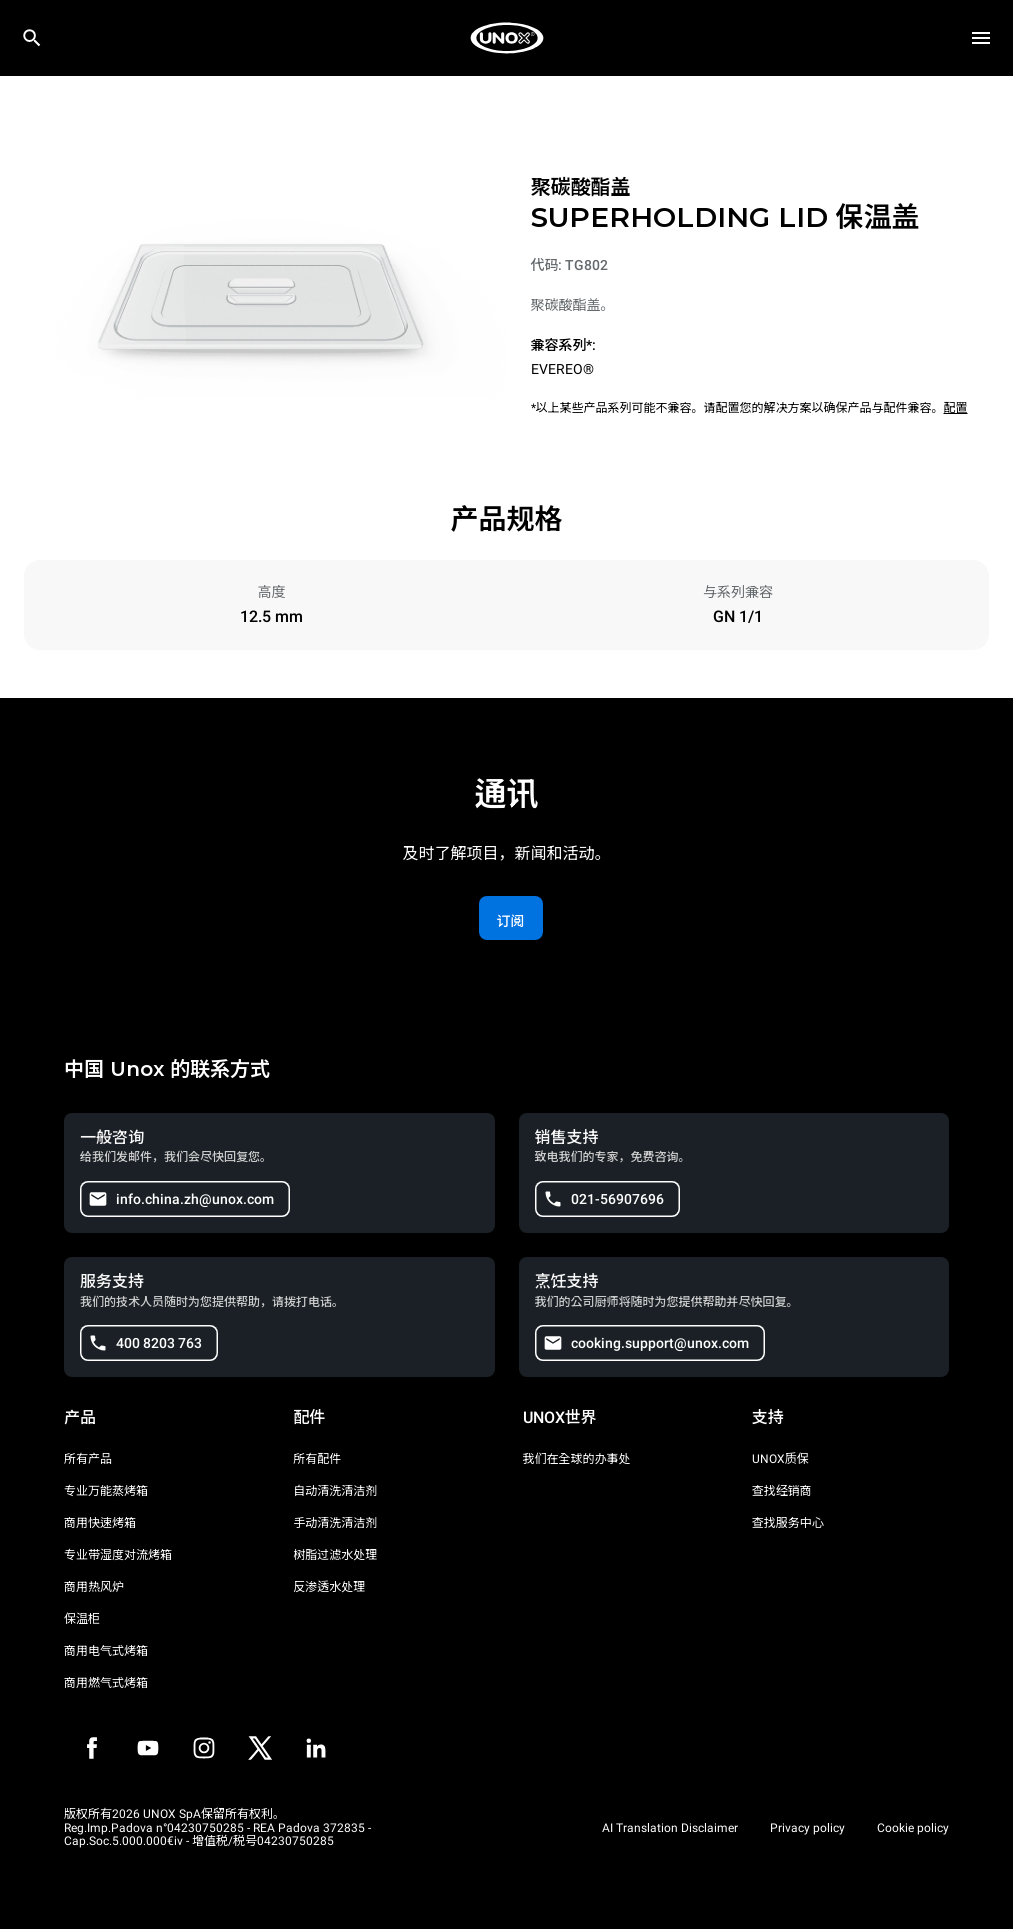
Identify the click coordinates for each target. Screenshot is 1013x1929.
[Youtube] (148, 1748)
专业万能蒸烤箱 (106, 1491)
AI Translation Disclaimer (670, 1828)
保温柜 (82, 1619)
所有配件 (317, 1459)
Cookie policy (913, 1828)
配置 (956, 408)
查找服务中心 (788, 1523)
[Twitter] (260, 1748)
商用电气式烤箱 (106, 1651)
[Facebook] (92, 1748)
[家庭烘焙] (507, 38)
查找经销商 (782, 1491)
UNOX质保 (780, 1459)
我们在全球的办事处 (577, 1459)
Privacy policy (807, 1828)
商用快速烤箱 (100, 1523)
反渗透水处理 (329, 1587)
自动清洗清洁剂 (335, 1491)
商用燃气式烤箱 (106, 1683)
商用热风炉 (94, 1587)
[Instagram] (204, 1748)
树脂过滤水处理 (335, 1555)
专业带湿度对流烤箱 (118, 1555)
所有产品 (88, 1459)
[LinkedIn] (316, 1748)
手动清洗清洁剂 (335, 1523)
